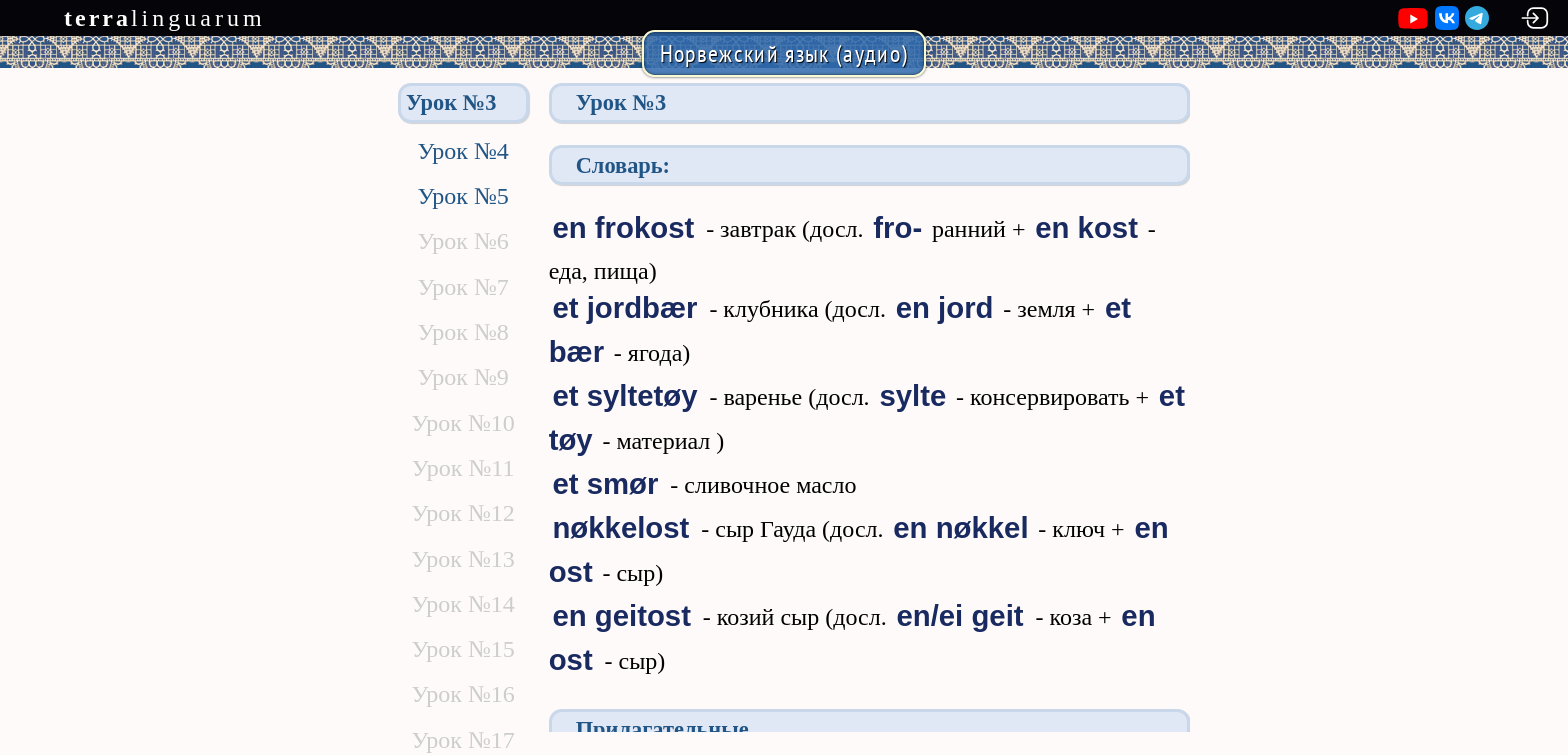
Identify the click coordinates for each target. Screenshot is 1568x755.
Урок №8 (462, 332)
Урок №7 (462, 287)
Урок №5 (462, 196)
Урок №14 (462, 604)
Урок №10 (462, 423)
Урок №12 (462, 513)
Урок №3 (451, 102)
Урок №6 (462, 241)
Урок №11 (463, 468)
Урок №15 (462, 649)
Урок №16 (462, 694)
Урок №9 (462, 377)
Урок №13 (462, 559)
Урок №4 (462, 151)
